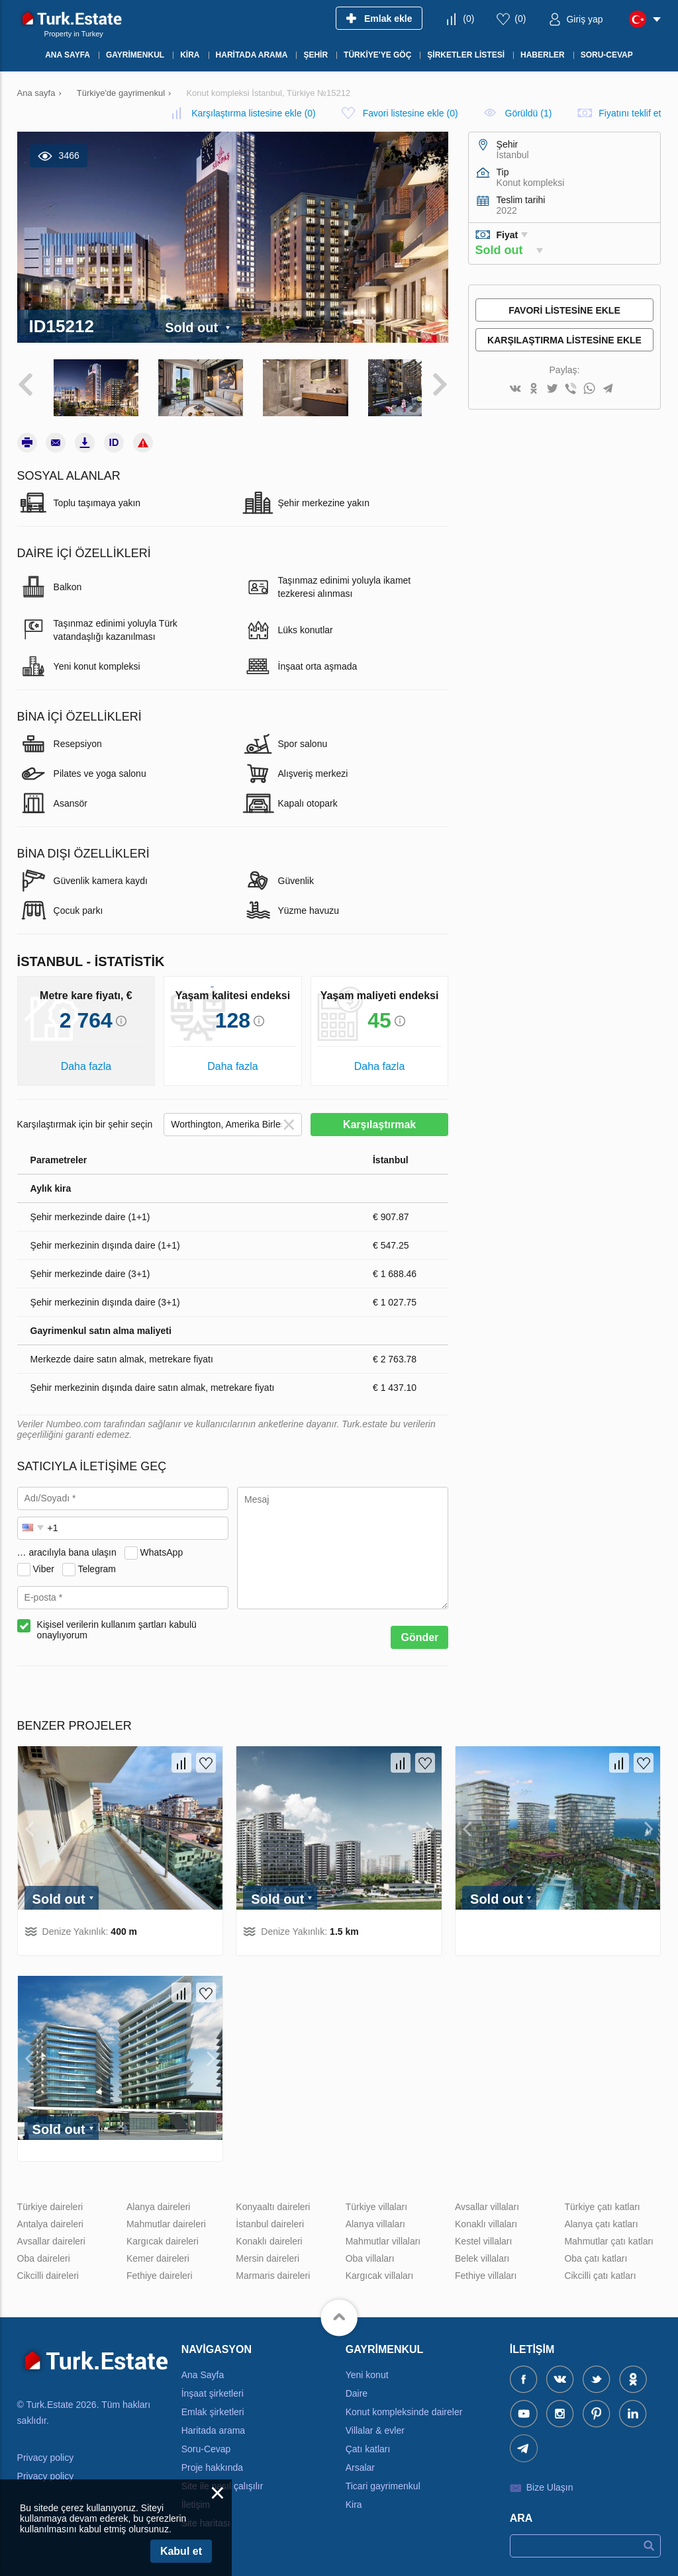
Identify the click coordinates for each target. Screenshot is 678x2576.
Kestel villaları (483, 2234)
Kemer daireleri (157, 2251)
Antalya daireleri (50, 2216)
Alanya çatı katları (601, 2216)
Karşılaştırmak (379, 1118)
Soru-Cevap (206, 2441)
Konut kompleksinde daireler (404, 2404)
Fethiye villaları (485, 2268)
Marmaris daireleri (273, 2268)
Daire (356, 2386)
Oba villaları (370, 2251)
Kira (354, 2497)
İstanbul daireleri (270, 2216)
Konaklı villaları (486, 2216)
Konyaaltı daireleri (273, 2199)
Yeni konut (367, 2367)
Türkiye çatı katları (602, 2199)
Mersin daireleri (267, 2251)
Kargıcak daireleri (162, 2234)
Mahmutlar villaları (383, 2234)
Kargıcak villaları (380, 2268)
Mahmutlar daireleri (166, 2216)
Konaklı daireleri (269, 2234)
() (468, 18)
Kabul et (181, 2551)
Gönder (419, 1630)
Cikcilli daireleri (48, 2268)
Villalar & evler (375, 2423)
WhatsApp (161, 1545)
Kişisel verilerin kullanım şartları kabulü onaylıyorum (117, 1623)
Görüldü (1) (528, 113)
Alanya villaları (375, 2216)
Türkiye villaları (376, 2199)
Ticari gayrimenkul (383, 2478)
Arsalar (360, 2460)
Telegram (96, 1561)
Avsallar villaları (487, 2199)
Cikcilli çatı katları (600, 2268)
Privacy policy (45, 2451)
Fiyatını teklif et (630, 113)
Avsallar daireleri (51, 2234)
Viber (43, 1561)
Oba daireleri (43, 2251)
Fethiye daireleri (159, 2268)
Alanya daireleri (158, 2199)
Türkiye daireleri (50, 2199)
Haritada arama (213, 2423)
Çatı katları (368, 2441)
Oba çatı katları (595, 2251)
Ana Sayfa (202, 2367)
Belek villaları (482, 2251)
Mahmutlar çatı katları (609, 2234)
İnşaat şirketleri (212, 2386)
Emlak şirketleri (212, 2404)
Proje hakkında (212, 2460)
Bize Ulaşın (549, 2480)
